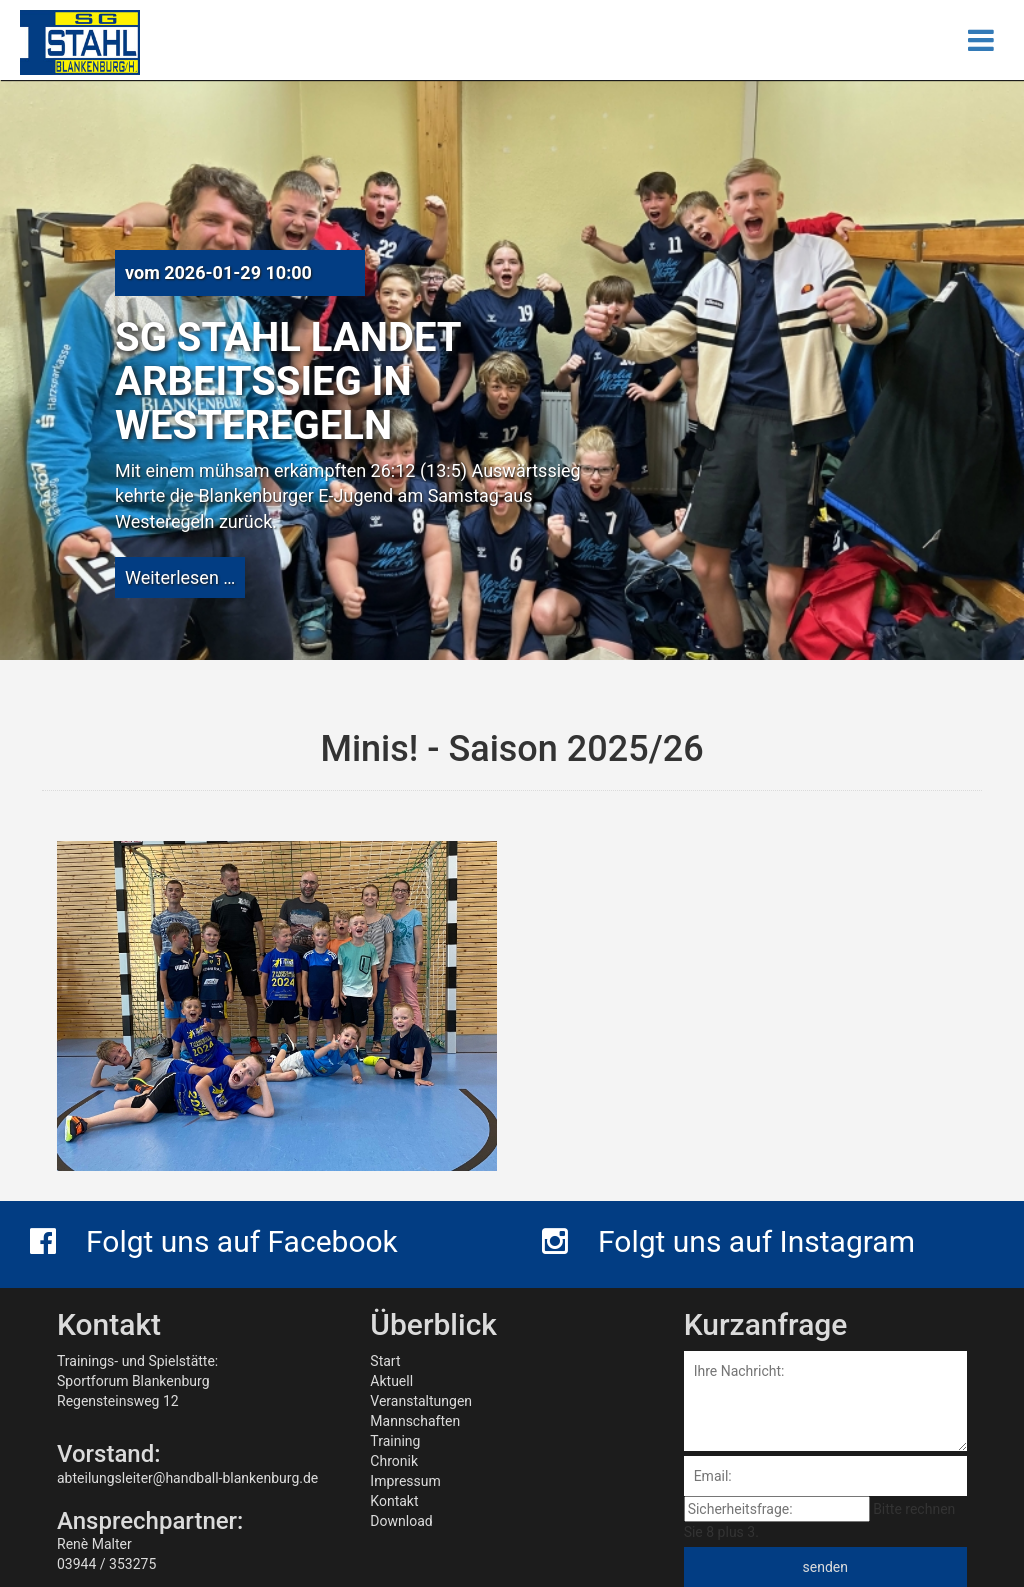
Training (395, 1441)
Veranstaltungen (421, 1401)
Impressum (405, 1481)
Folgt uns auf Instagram (728, 1241)
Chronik (394, 1461)
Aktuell (391, 1381)
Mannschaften (415, 1421)
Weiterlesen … (180, 577)
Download (401, 1521)
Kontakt (394, 1501)
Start (385, 1361)
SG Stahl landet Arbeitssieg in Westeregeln (288, 381)
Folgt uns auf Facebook (214, 1241)
